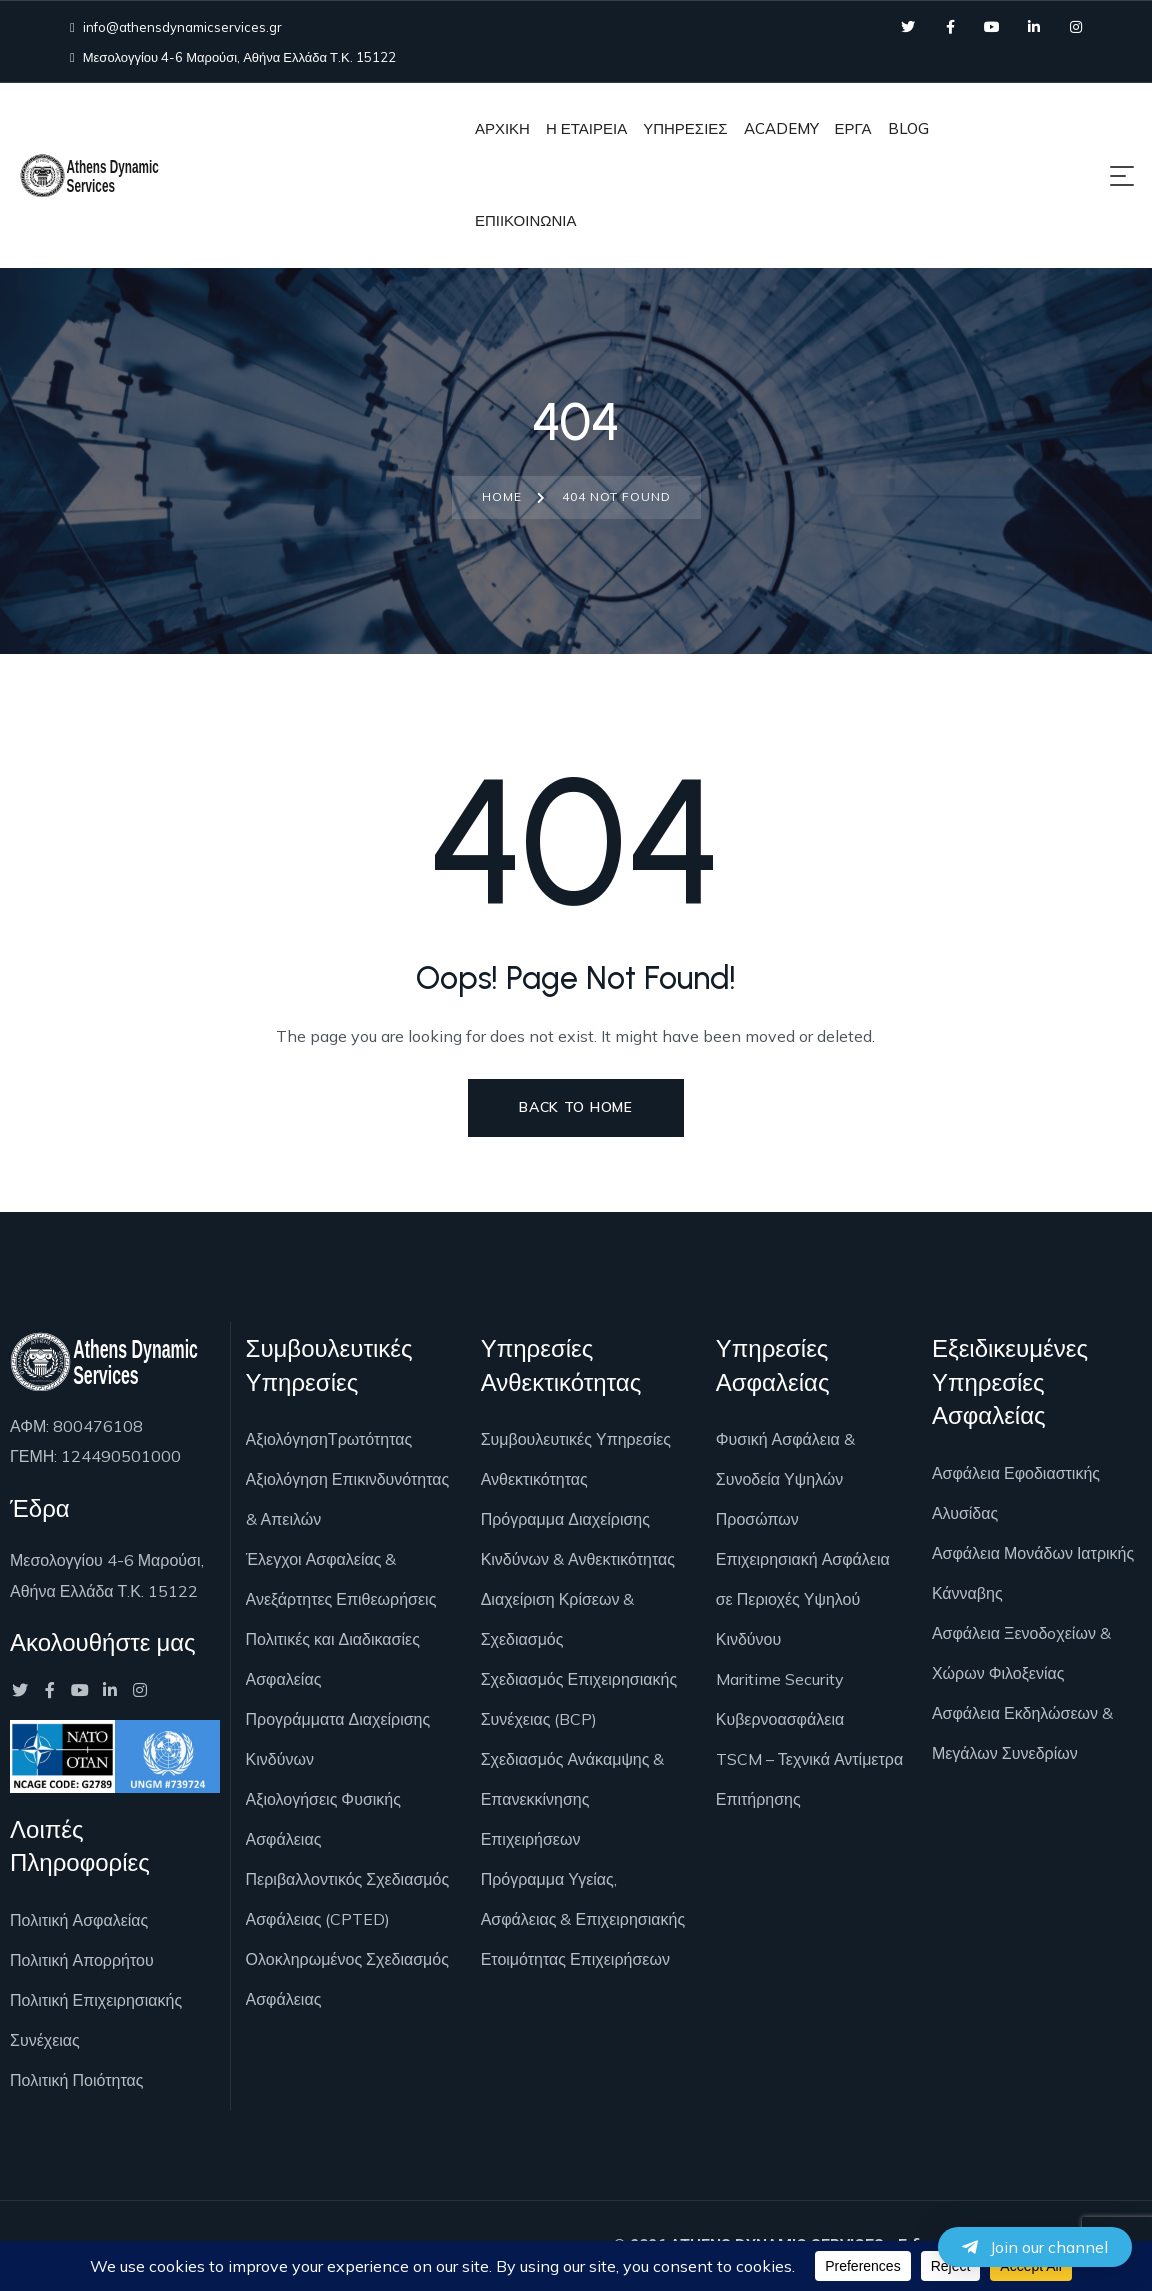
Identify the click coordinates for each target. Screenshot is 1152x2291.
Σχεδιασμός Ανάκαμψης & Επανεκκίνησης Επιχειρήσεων (573, 1799)
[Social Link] (908, 27)
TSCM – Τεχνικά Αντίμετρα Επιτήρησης (809, 1779)
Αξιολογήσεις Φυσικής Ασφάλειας (323, 1819)
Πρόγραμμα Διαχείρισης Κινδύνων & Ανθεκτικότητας (578, 1539)
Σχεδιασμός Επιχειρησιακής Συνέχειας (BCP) (579, 1699)
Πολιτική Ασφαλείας (79, 1920)
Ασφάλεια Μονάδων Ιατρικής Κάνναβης (1033, 1573)
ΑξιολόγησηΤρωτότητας (329, 1439)
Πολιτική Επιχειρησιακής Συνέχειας (96, 2020)
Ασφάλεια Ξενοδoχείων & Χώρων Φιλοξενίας (1021, 1653)
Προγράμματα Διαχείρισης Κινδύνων (338, 1739)
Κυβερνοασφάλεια (780, 1719)
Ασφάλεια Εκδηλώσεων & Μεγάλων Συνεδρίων (1022, 1733)
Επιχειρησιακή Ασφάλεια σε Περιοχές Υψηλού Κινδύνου (803, 1599)
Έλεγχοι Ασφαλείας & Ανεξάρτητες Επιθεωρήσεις (341, 1579)
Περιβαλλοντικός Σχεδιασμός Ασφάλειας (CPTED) (348, 1899)
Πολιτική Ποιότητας (76, 2080)
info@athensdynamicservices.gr (176, 27)
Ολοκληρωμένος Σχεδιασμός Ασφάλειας (347, 1979)
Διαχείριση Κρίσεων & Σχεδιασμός (558, 1619)
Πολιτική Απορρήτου (82, 1960)
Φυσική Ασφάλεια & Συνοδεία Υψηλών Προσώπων (785, 1479)
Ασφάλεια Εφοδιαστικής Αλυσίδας (1016, 1493)
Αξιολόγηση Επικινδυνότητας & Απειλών (348, 1499)
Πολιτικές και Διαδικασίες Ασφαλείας (333, 1659)
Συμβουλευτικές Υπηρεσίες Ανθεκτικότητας (576, 1459)
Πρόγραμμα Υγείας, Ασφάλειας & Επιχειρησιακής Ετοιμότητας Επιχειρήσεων (583, 1919)
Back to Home (575, 1107)
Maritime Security (780, 1679)
